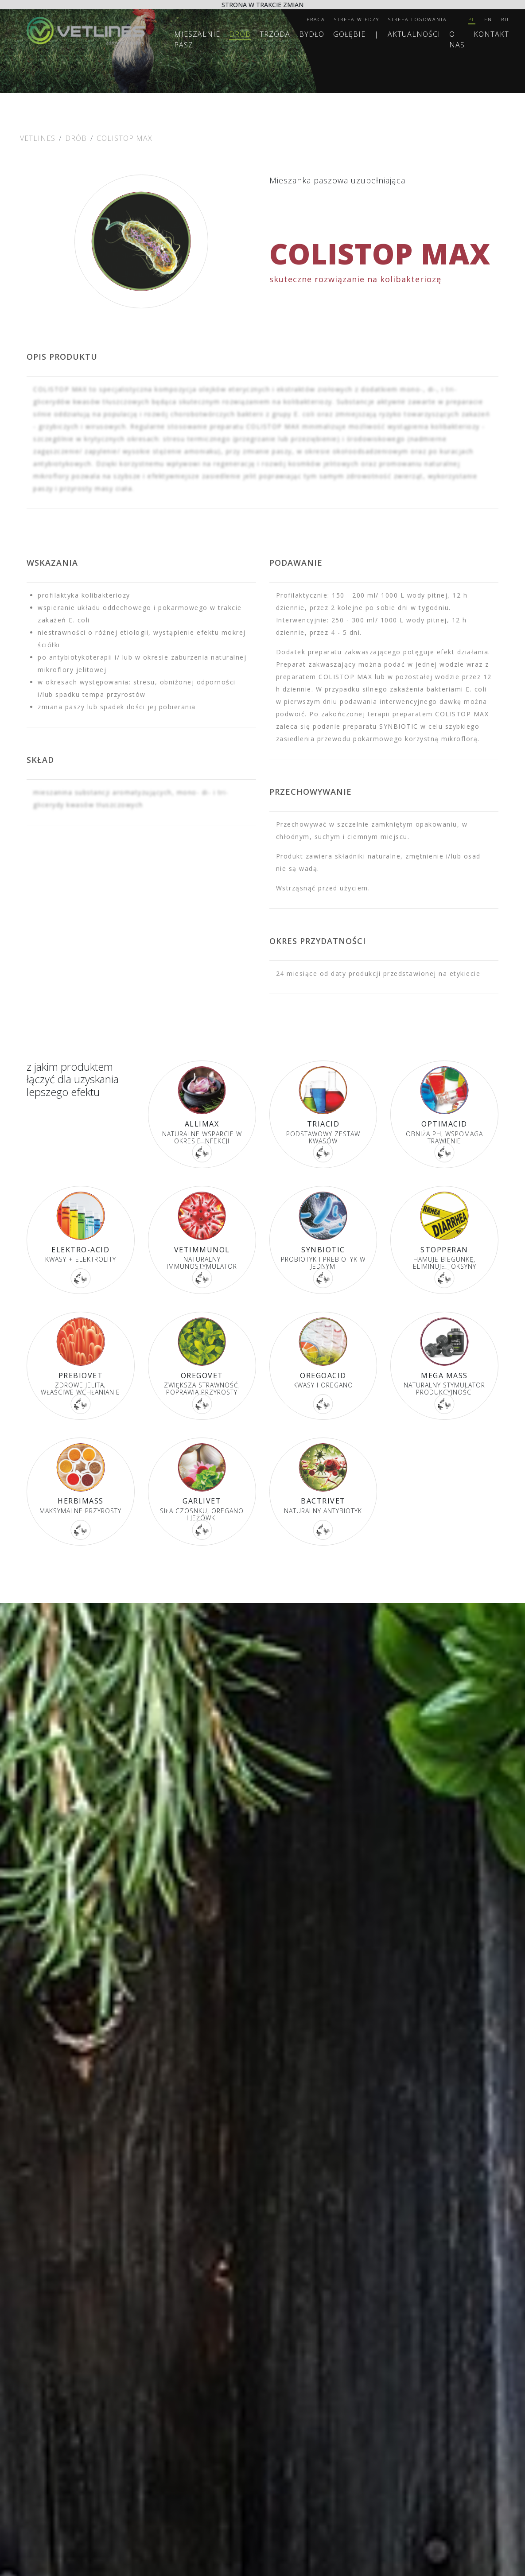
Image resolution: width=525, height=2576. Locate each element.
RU (505, 19)
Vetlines (37, 138)
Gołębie (349, 34)
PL (471, 19)
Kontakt (491, 34)
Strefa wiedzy (356, 19)
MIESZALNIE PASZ (197, 39)
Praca (316, 19)
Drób (240, 34)
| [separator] (457, 19)
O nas (457, 39)
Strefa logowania (417, 19)
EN (488, 19)
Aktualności (414, 34)
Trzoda (275, 34)
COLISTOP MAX (124, 138)
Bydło (311, 34)
